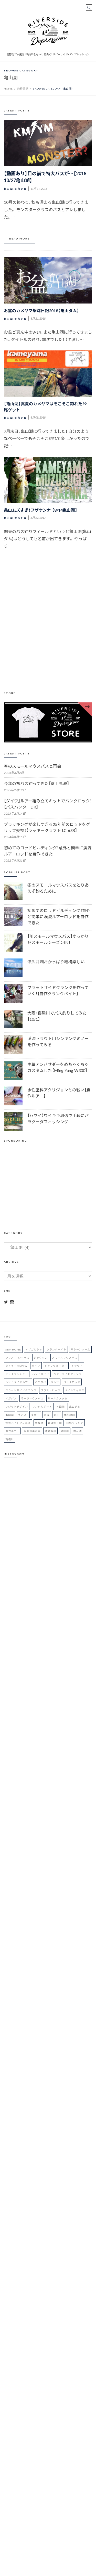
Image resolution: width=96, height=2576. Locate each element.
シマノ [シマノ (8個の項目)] (9, 1357)
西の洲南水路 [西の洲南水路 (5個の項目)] (32, 1431)
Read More (19, 238)
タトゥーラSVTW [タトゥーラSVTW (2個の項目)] (16, 1366)
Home (8, 88)
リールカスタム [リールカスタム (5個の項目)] (58, 1398)
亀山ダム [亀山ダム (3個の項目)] (74, 1406)
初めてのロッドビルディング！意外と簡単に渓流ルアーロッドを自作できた (47, 850)
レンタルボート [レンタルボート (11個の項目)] (42, 1406)
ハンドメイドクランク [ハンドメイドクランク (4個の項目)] (68, 1374)
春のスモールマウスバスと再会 (32, 766)
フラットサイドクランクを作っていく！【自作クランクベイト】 (58, 990)
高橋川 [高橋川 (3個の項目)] (9, 1439)
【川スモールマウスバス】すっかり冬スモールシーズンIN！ (58, 939)
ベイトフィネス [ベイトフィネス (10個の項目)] (74, 1390)
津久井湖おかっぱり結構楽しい (56, 961)
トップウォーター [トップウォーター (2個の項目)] (56, 1366)
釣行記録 (22, 88)
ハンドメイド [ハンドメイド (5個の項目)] (40, 1374)
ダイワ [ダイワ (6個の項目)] (36, 1366)
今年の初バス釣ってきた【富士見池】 (36, 783)
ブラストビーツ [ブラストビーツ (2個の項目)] (50, 1390)
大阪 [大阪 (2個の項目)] (46, 1415)
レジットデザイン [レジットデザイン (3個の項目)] (16, 1406)
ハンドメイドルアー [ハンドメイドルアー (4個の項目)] (17, 1382)
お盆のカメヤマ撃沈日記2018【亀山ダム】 (41, 310)
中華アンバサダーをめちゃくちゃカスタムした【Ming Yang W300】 (58, 1067)
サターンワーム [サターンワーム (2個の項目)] (80, 1349)
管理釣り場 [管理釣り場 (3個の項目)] (55, 1423)
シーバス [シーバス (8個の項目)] (23, 1357)
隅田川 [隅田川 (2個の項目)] (64, 1431)
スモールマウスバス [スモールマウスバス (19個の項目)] (64, 1357)
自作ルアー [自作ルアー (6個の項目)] (12, 1431)
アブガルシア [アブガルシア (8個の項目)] (33, 1349)
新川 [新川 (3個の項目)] (56, 1415)
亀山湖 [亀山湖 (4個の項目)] (9, 1415)
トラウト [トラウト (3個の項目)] (77, 1366)
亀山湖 (8, 189)
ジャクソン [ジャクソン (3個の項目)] (41, 1357)
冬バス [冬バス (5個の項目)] (22, 1415)
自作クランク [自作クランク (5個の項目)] (74, 1423)
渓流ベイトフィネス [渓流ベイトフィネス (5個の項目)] (18, 1423)
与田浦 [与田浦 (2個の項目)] (60, 1406)
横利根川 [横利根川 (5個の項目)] (69, 1415)
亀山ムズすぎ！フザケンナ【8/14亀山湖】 (40, 510)
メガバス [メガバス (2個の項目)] (11, 1398)
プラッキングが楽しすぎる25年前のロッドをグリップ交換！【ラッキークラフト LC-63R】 (47, 827)
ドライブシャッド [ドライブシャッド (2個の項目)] (16, 1374)
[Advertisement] (48, 617)
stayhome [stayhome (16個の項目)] (13, 1349)
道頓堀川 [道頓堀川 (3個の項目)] (50, 1431)
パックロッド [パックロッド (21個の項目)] (71, 1382)
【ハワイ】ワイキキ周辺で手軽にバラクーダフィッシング (58, 1118)
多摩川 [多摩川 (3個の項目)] (35, 1415)
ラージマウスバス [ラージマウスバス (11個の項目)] (32, 1398)
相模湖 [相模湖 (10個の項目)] (39, 1423)
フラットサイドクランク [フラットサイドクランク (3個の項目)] (20, 1390)
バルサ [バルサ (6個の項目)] (54, 1382)
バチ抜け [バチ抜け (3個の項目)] (40, 1382)
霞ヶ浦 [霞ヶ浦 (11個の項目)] (77, 1431)
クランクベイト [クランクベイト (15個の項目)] (56, 1349)
